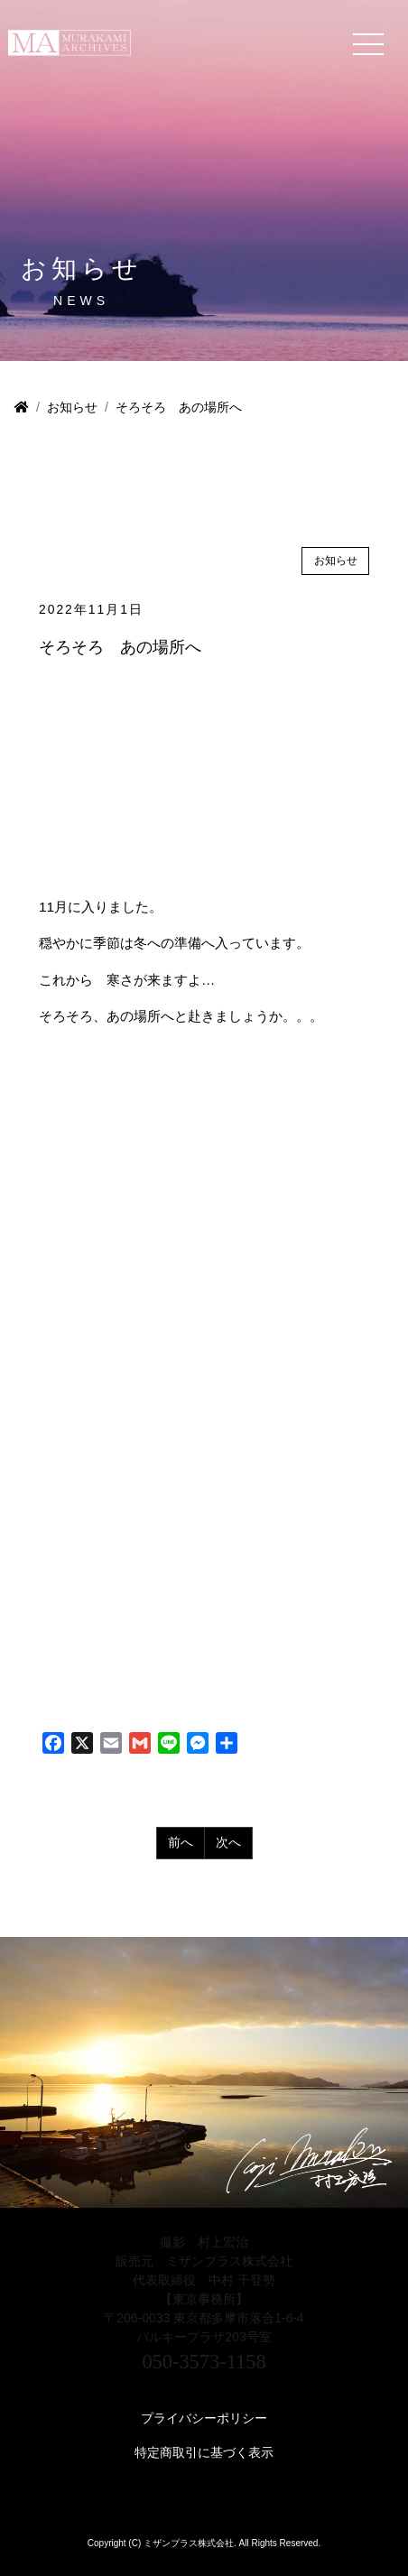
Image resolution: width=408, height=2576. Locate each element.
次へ (228, 1842)
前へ (180, 1842)
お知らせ (72, 407)
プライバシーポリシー (204, 2418)
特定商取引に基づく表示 (204, 2452)
